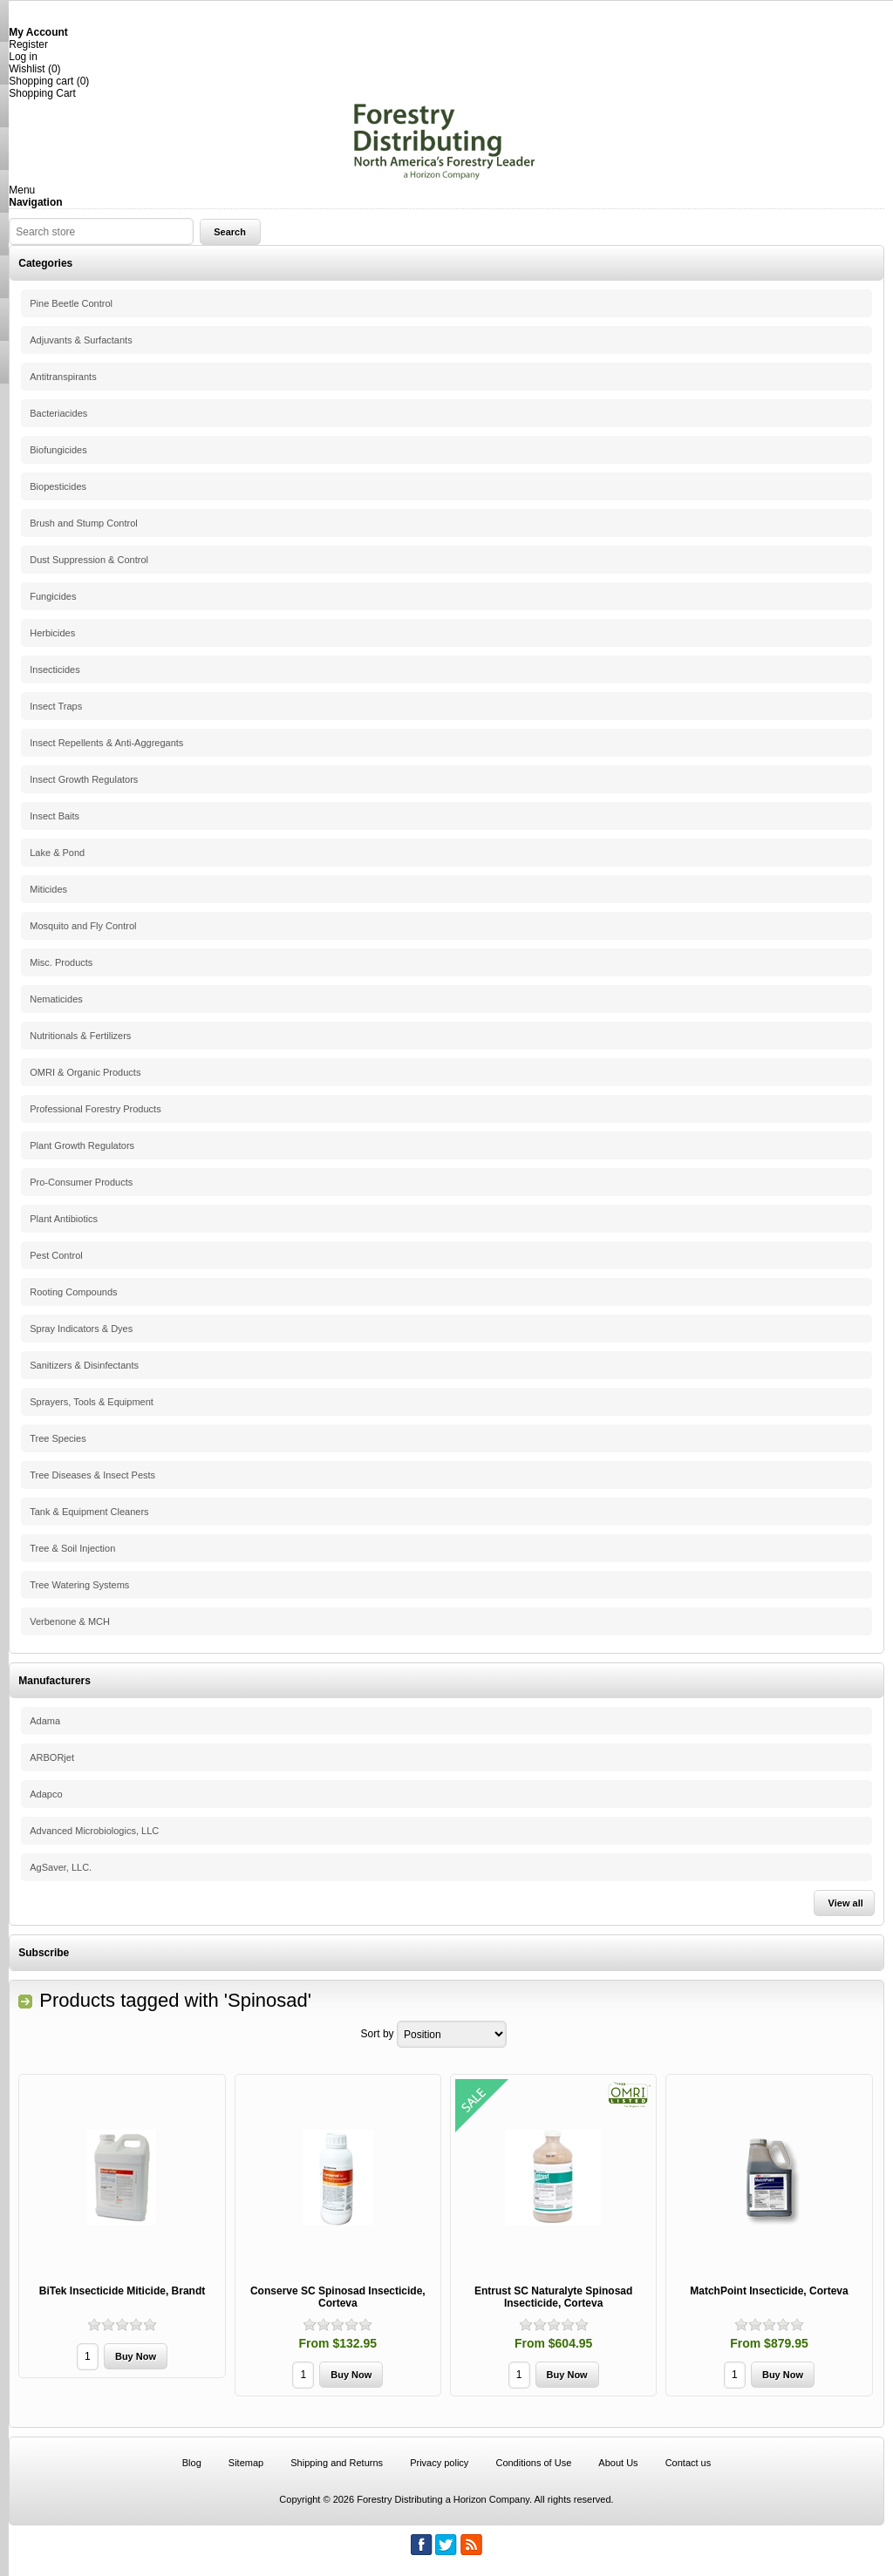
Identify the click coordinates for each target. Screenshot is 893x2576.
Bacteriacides (58, 413)
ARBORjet (52, 1757)
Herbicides (52, 633)
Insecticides (54, 669)
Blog (191, 2462)
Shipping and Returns (336, 2462)
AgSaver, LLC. (61, 1867)
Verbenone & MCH (70, 1621)
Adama (45, 1721)
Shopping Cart (42, 93)
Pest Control (56, 1255)
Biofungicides (58, 450)
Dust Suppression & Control (89, 559)
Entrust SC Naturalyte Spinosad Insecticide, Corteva (553, 2297)
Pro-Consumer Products (81, 1182)
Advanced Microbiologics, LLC (94, 1830)
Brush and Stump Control (84, 523)
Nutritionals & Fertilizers (80, 1035)
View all (845, 1903)
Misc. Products (61, 962)
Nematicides (56, 999)
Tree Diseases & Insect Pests (92, 1475)
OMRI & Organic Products (85, 1072)
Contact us (688, 2462)
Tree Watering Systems (79, 1585)
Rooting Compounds (73, 1292)
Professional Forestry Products (95, 1109)
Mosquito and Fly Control (83, 926)
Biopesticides (58, 486)
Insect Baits (54, 816)
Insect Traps (56, 706)
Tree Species (57, 1438)
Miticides (48, 889)
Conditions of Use (533, 2462)
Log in (23, 57)
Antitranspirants (63, 376)
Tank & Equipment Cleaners (89, 1511)
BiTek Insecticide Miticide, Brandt (122, 2291)
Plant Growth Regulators (82, 1145)
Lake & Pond (57, 852)
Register (28, 44)
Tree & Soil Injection (72, 1548)
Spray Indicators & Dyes (81, 1328)
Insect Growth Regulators (84, 779)
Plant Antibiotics (64, 1218)
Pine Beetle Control (71, 303)
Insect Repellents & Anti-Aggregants (106, 742)
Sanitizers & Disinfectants (84, 1365)
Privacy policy (439, 2462)
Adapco (46, 1794)
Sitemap (245, 2462)
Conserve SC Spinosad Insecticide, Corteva (338, 2297)
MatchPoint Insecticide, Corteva (769, 2291)
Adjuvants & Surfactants (81, 340)
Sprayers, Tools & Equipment (91, 1402)
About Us (617, 2462)
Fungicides (53, 596)
